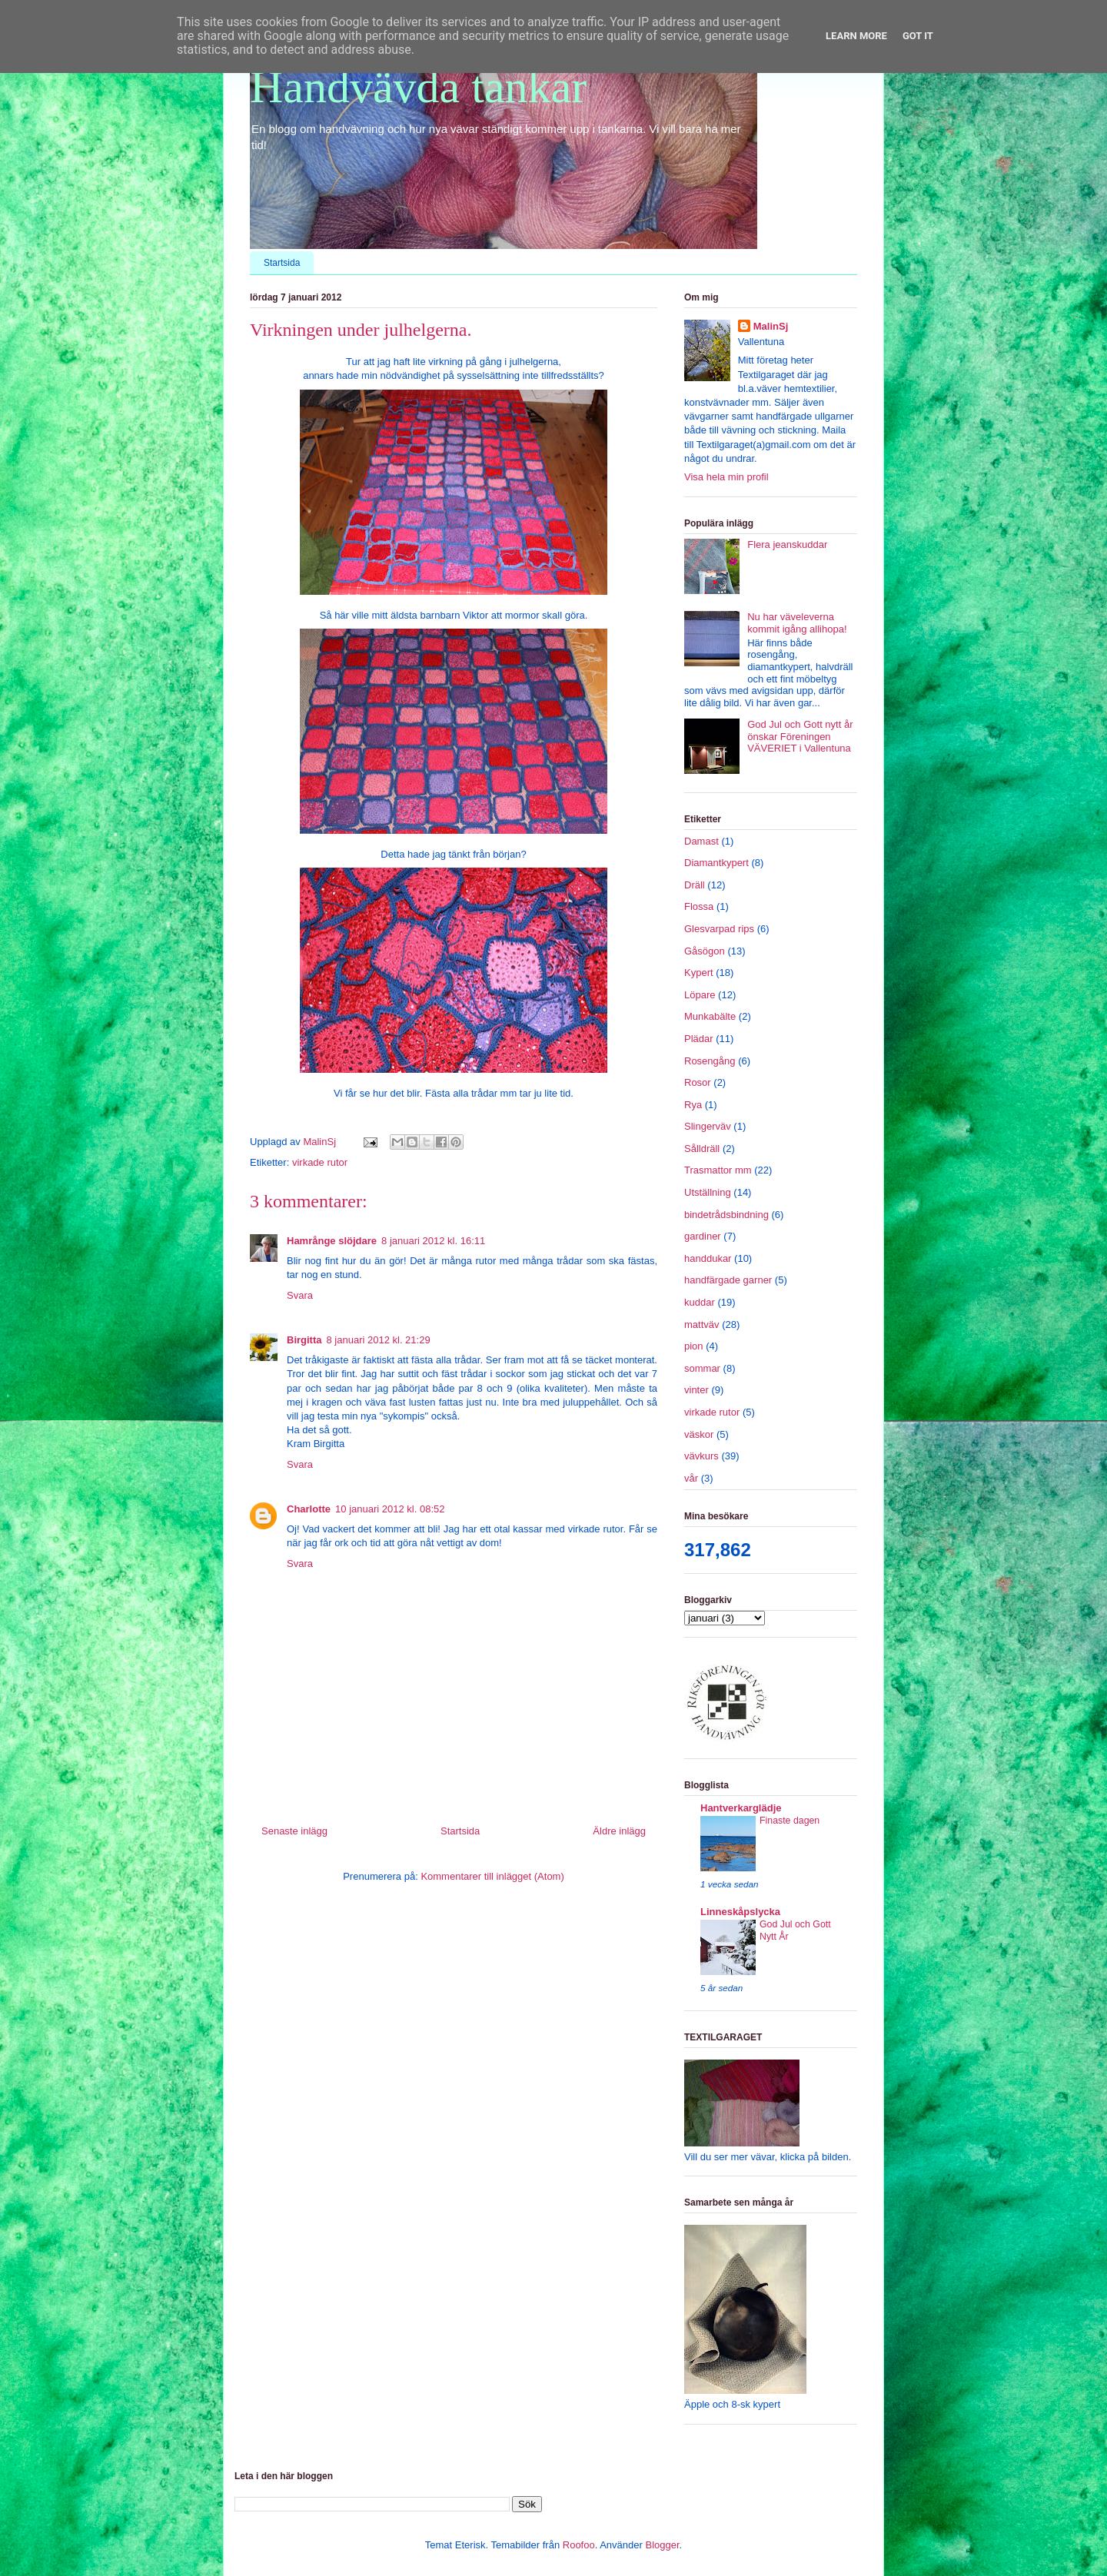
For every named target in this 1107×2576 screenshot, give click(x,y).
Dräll (694, 885)
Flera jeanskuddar (787, 544)
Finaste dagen (789, 1820)
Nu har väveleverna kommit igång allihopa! (796, 623)
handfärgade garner (728, 1280)
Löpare (699, 995)
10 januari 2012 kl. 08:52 (389, 1509)
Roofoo (579, 2545)
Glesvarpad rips (719, 928)
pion (693, 1346)
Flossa (698, 906)
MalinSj (771, 326)
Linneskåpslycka (740, 1911)
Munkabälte (710, 1016)
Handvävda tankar (418, 86)
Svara (300, 1295)
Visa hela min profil (726, 477)
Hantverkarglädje (741, 1808)
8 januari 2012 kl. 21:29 (378, 1340)
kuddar (699, 1302)
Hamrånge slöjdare (332, 1241)
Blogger (662, 2545)
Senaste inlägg (294, 1831)
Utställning (707, 1192)
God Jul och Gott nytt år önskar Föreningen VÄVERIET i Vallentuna (800, 736)
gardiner (702, 1236)
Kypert (698, 972)
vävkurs (701, 1456)
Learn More (856, 35)
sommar (702, 1368)
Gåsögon (704, 951)
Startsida (282, 262)
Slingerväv (707, 1126)
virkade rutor (319, 1162)
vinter (696, 1390)
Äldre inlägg (619, 1831)
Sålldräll (702, 1148)
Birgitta (304, 1340)
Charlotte (309, 1509)
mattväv (702, 1324)
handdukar (707, 1258)
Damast (701, 841)
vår (691, 1478)
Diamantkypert (716, 862)
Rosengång (710, 1061)
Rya (693, 1104)
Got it (918, 35)
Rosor (697, 1082)
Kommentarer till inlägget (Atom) (492, 1876)
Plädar (698, 1038)
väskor (698, 1434)
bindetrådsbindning (726, 1214)
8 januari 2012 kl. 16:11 (433, 1241)
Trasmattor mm (718, 1170)
